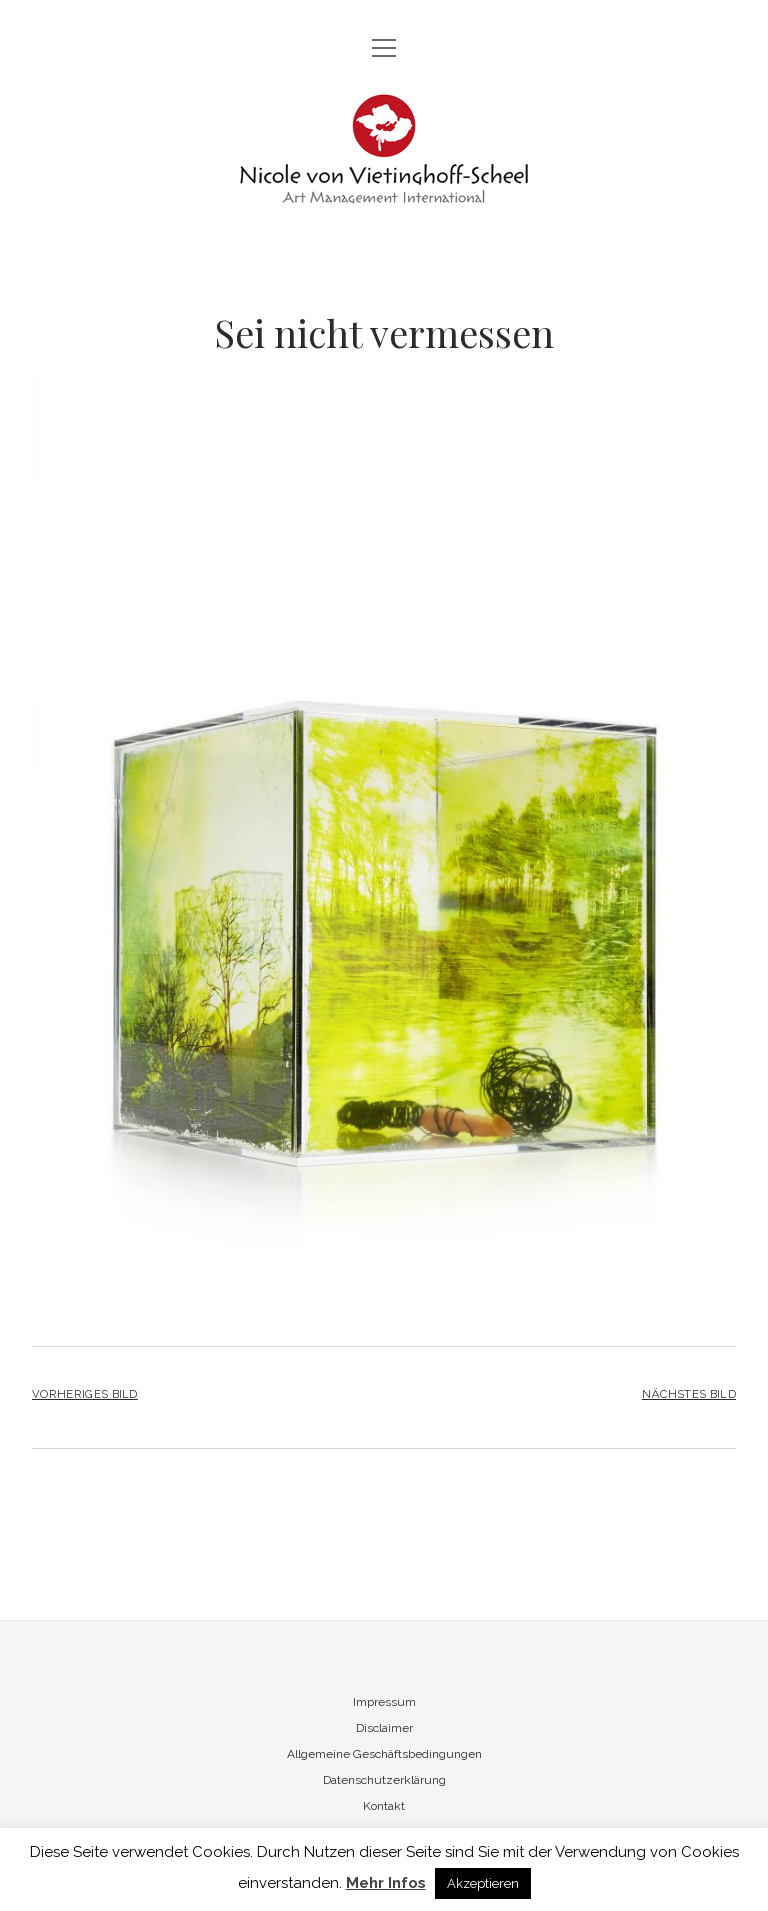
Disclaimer (384, 1728)
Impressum (384, 1702)
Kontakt (384, 1806)
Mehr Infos (386, 1883)
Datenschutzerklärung (384, 1780)
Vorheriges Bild (85, 1394)
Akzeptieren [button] (483, 1883)
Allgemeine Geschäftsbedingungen (384, 1754)
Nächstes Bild (689, 1394)
